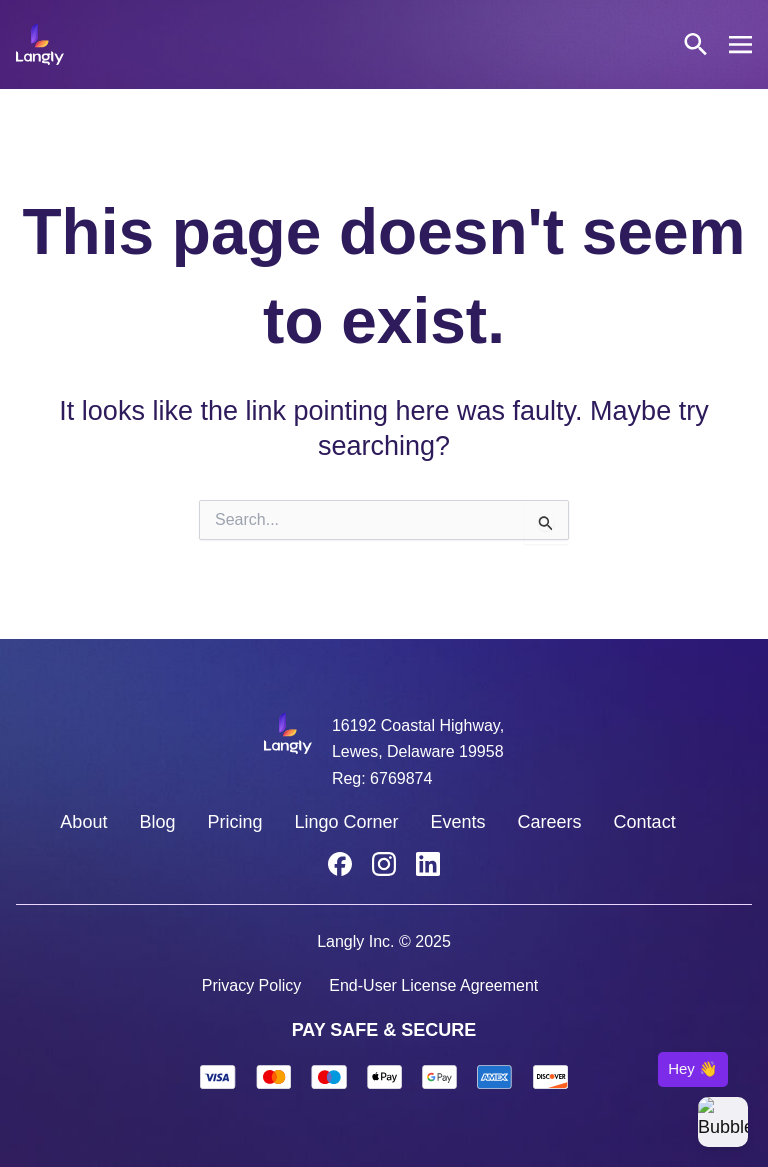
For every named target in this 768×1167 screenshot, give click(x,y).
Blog (157, 822)
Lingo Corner (346, 822)
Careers (550, 822)
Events (458, 822)
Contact (645, 822)
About (83, 822)
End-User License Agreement (433, 985)
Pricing (234, 822)
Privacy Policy (252, 985)
